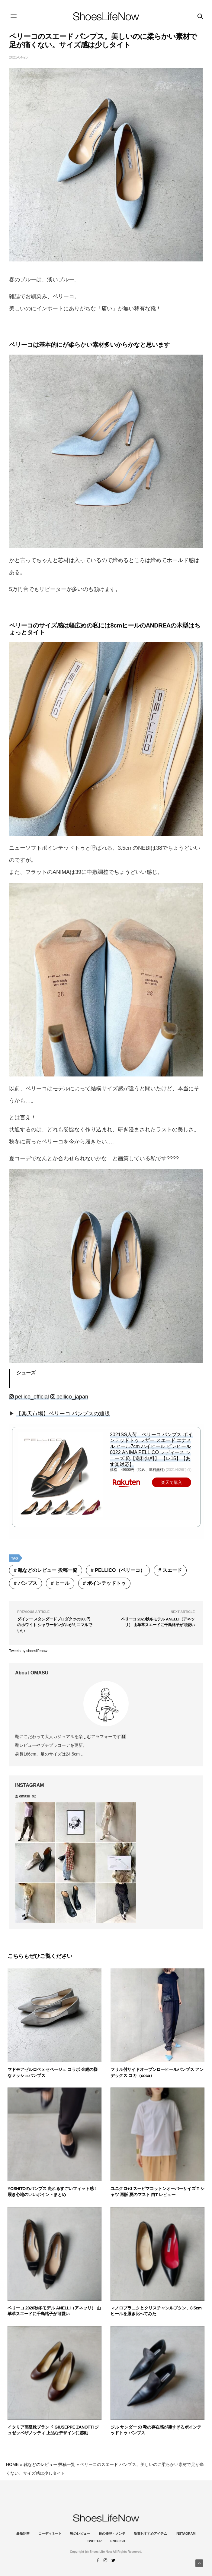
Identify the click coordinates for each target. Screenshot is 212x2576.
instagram (186, 2533)
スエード (172, 1570)
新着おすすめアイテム (150, 2533)
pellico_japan (69, 1397)
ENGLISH (117, 2541)
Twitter (94, 2541)
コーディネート (50, 2533)
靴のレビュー (80, 2533)
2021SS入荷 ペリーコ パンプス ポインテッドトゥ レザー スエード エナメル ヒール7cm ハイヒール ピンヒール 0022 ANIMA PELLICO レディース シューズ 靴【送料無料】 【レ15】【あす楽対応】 (151, 1449)
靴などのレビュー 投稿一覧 (47, 1570)
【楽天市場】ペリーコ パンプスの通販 (63, 1414)
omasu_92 (25, 1796)
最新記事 (23, 2533)
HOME (12, 2464)
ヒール (62, 1583)
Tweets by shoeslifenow (28, 1651)
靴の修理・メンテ (112, 2533)
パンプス (27, 1583)
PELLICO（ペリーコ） (120, 1570)
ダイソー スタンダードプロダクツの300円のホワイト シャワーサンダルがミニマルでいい (54, 1625)
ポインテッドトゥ (106, 1583)
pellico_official (29, 1397)
